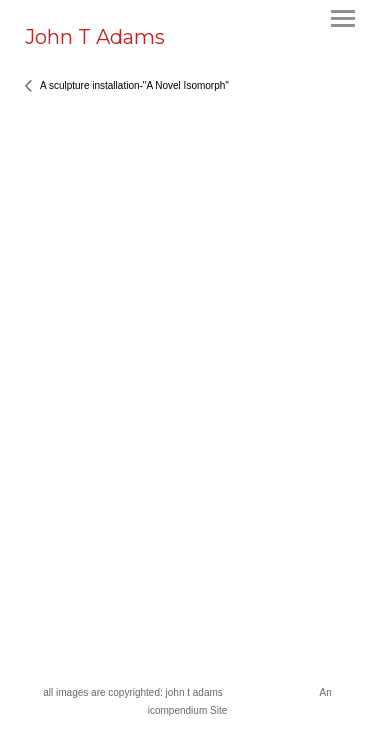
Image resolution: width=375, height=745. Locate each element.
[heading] (95, 40)
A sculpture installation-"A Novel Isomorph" (134, 85)
